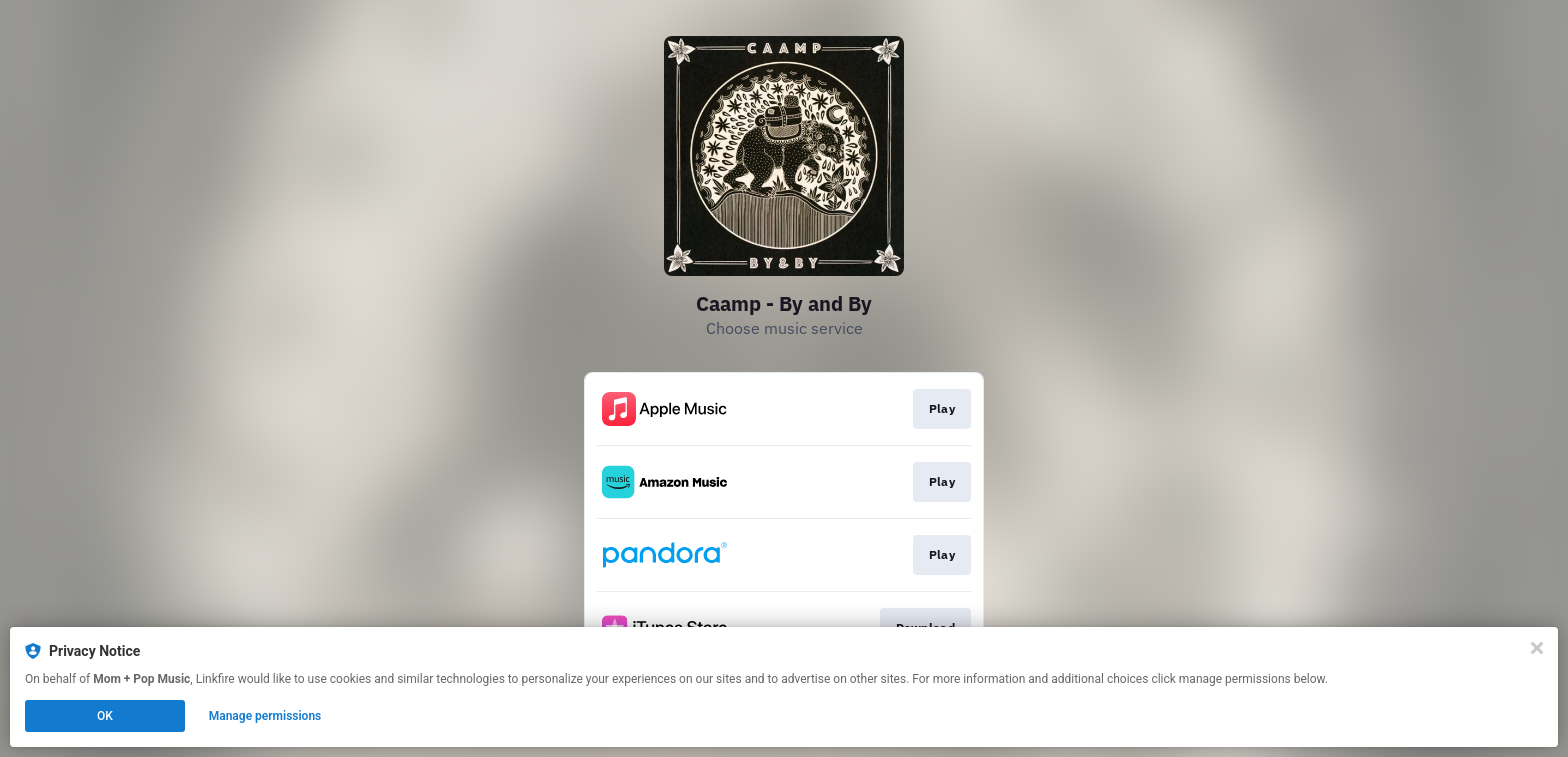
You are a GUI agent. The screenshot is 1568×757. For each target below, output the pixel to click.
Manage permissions (265, 716)
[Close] (1537, 648)
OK (105, 716)
